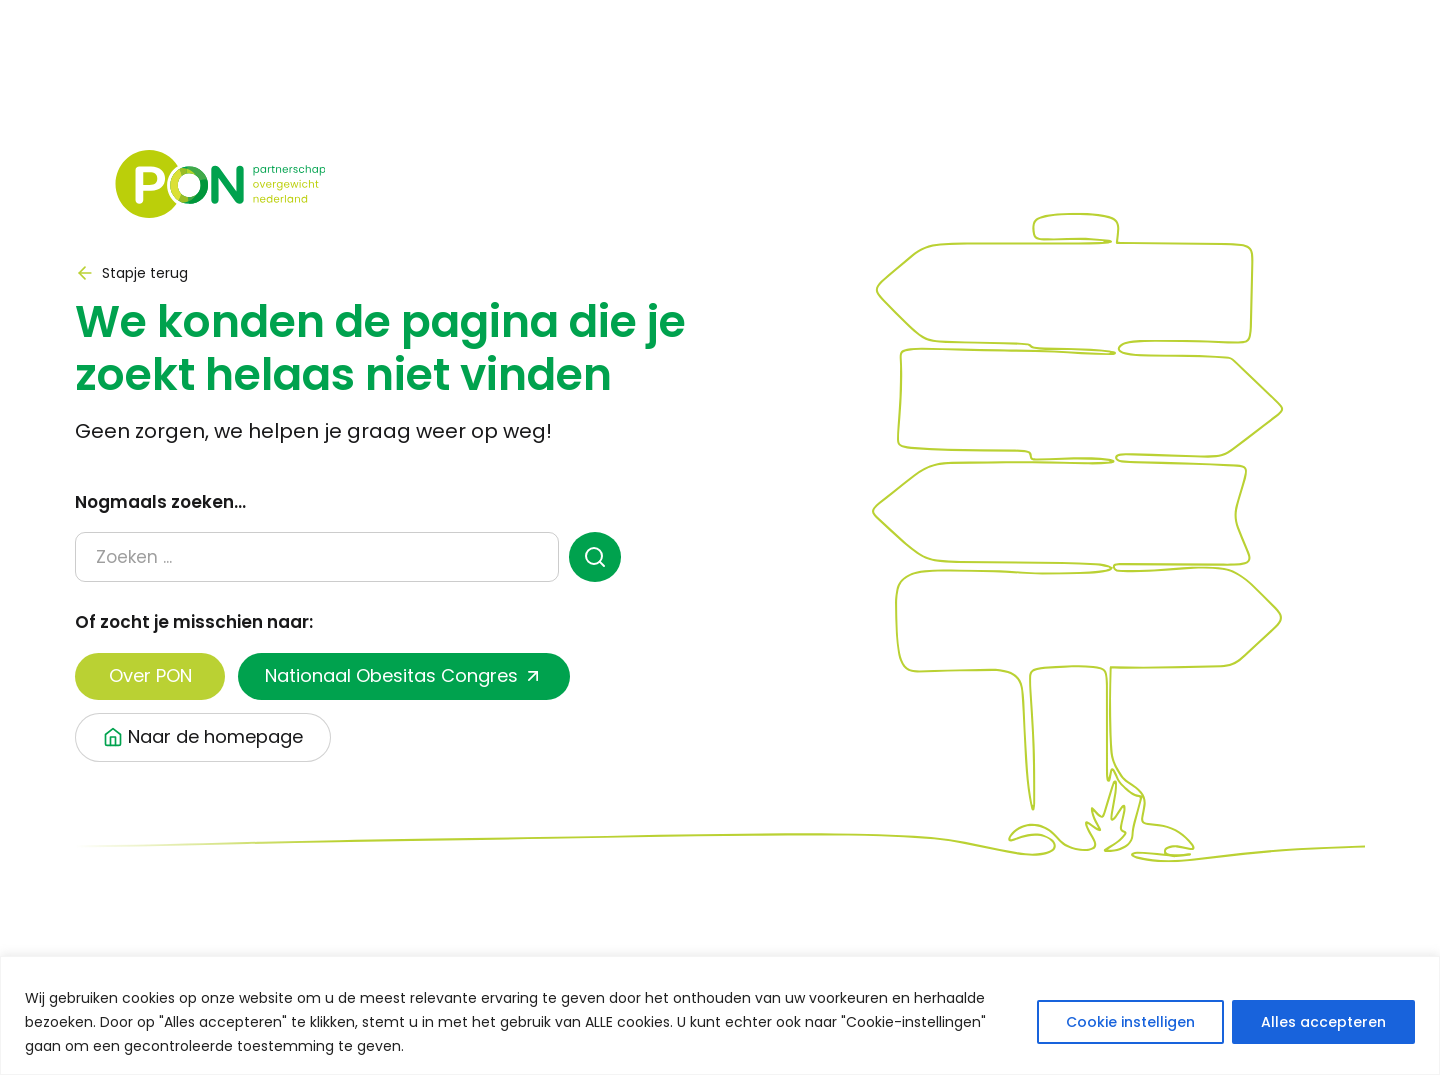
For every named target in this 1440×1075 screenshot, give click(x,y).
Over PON (150, 675)
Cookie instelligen (1130, 1022)
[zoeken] (595, 557)
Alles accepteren (1323, 1022)
